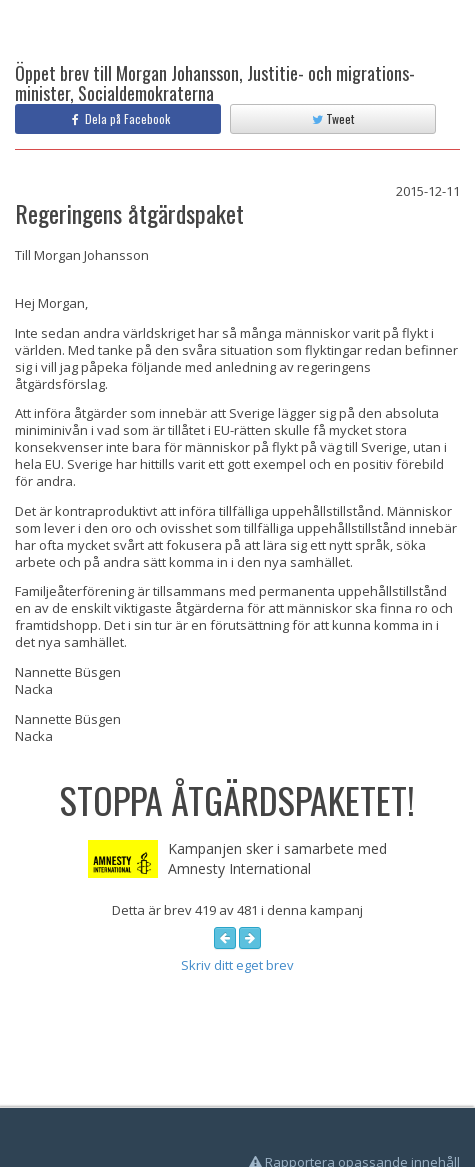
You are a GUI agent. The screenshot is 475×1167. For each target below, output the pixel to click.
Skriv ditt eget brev (237, 965)
